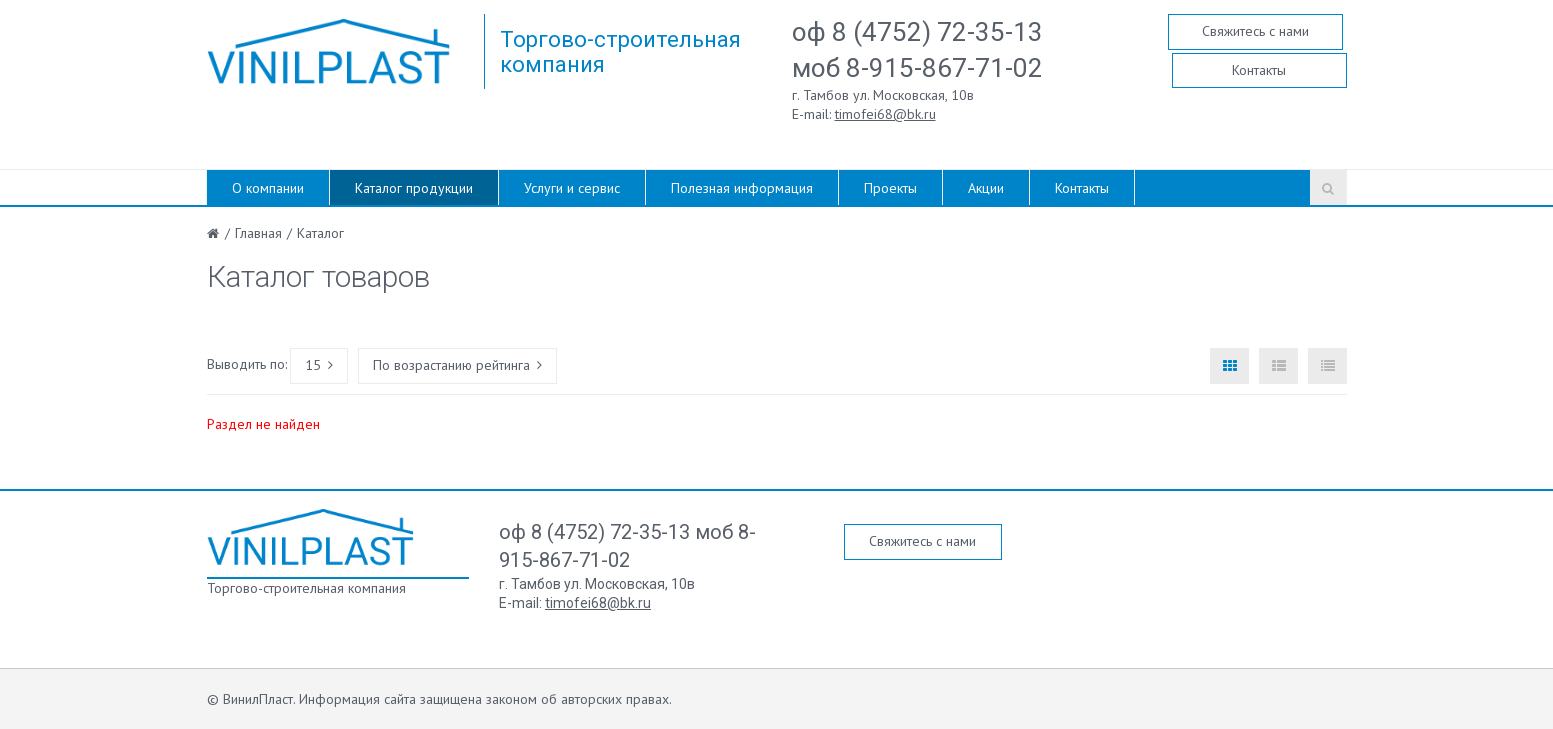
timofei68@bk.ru (885, 114)
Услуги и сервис (572, 188)
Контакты (1259, 70)
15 (319, 365)
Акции (986, 188)
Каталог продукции (414, 188)
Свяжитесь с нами (1255, 31)
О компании (268, 188)
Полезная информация (742, 188)
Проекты (890, 188)
